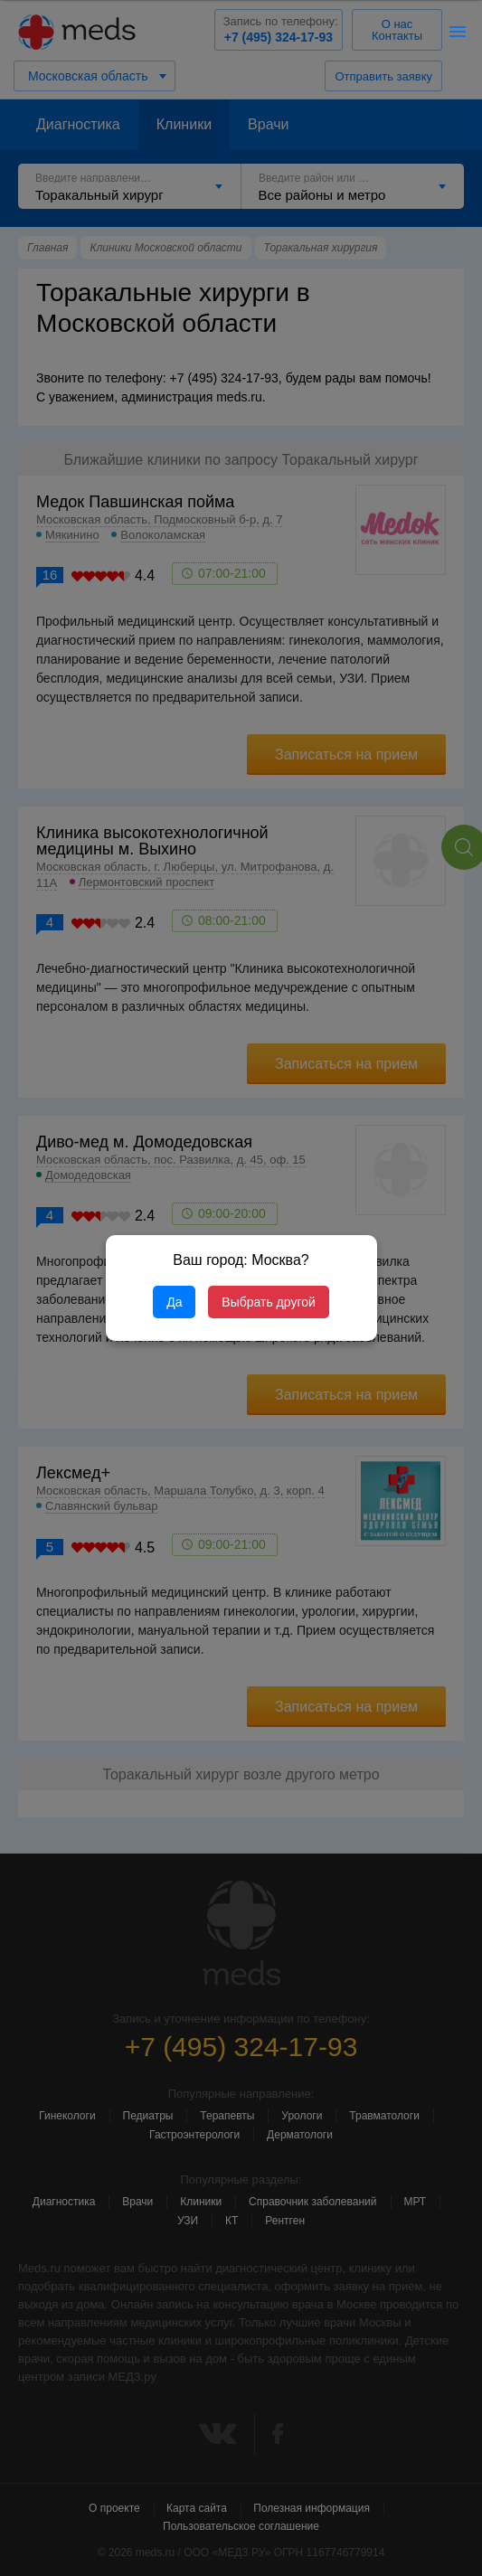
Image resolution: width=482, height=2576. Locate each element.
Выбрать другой (268, 1302)
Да (174, 1302)
